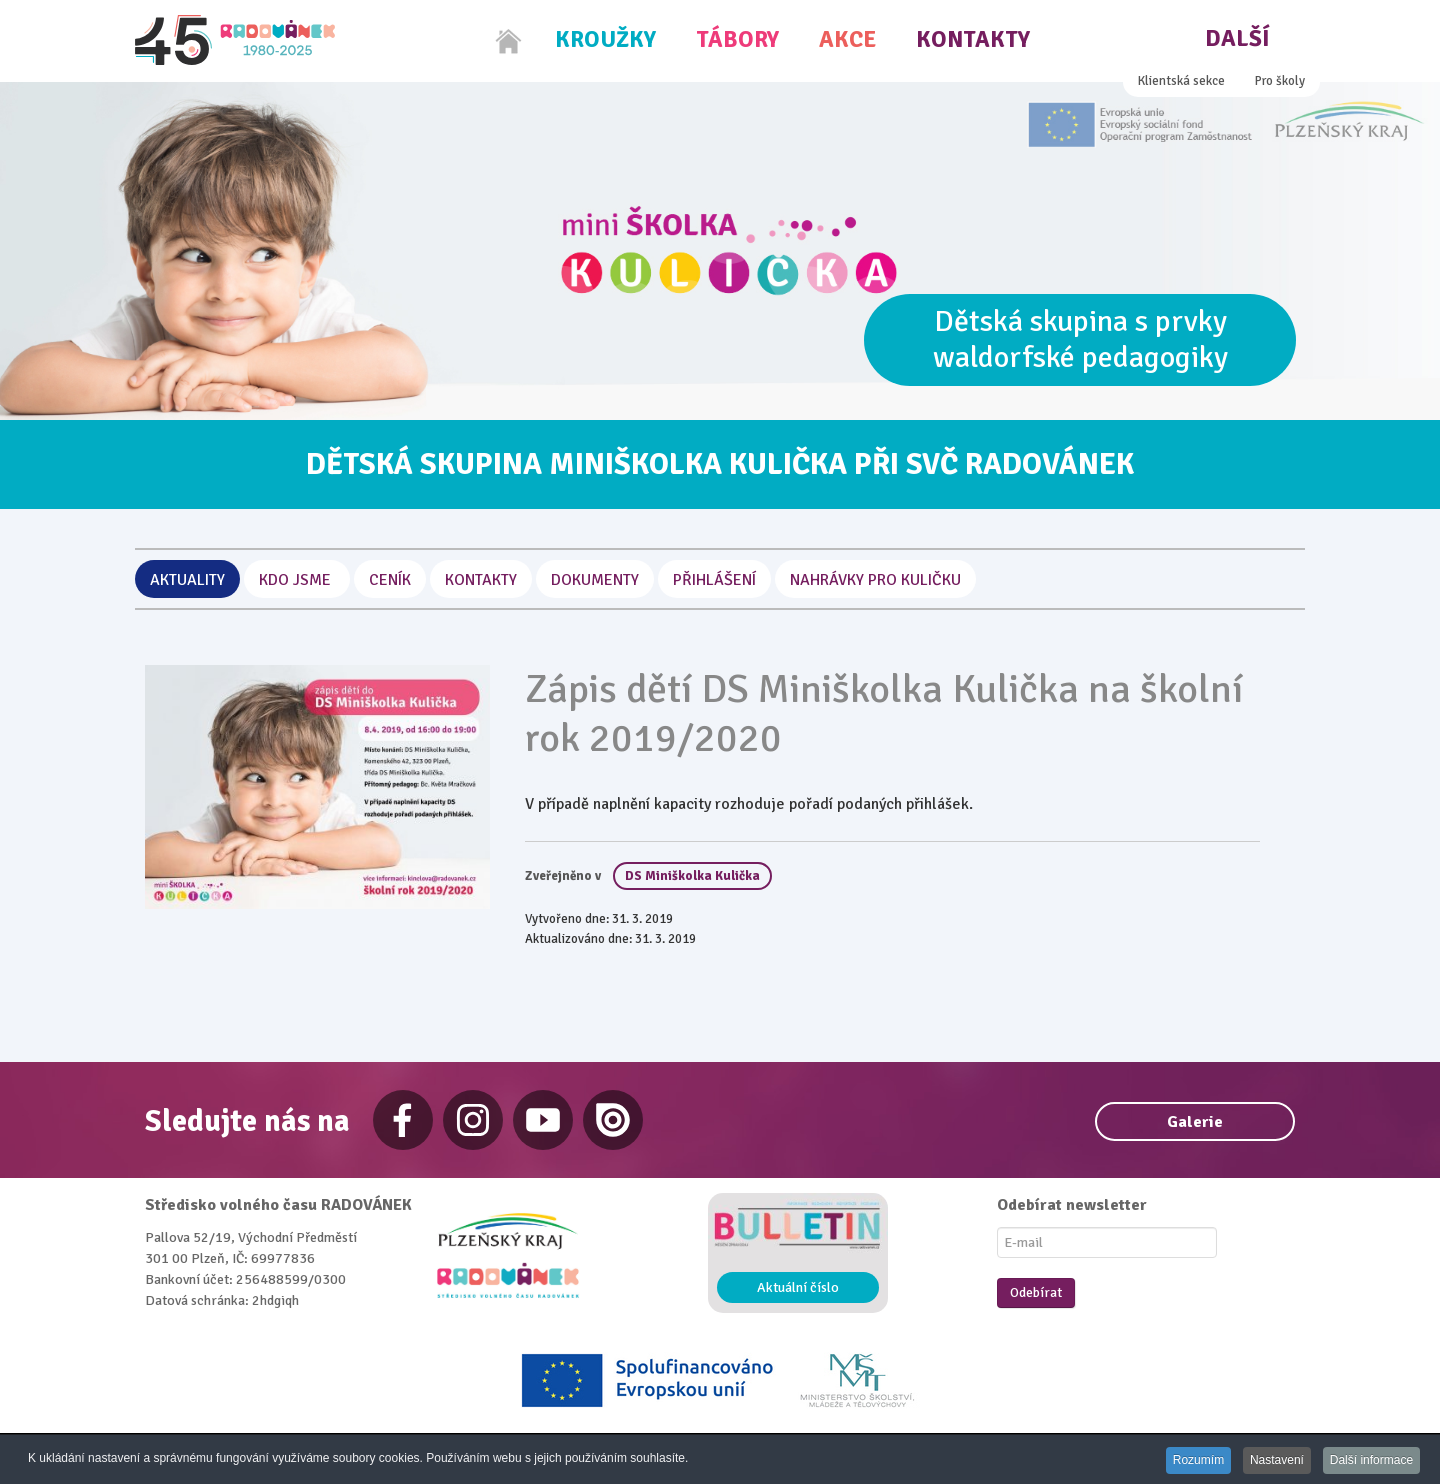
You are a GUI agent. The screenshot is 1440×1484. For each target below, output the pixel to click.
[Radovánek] (235, 40)
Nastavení (1272, 1461)
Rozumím (1190, 1461)
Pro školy (1280, 81)
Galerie (1195, 1122)
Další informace (1370, 1461)
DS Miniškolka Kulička (692, 876)
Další (1237, 38)
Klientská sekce (1181, 81)
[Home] (509, 41)
